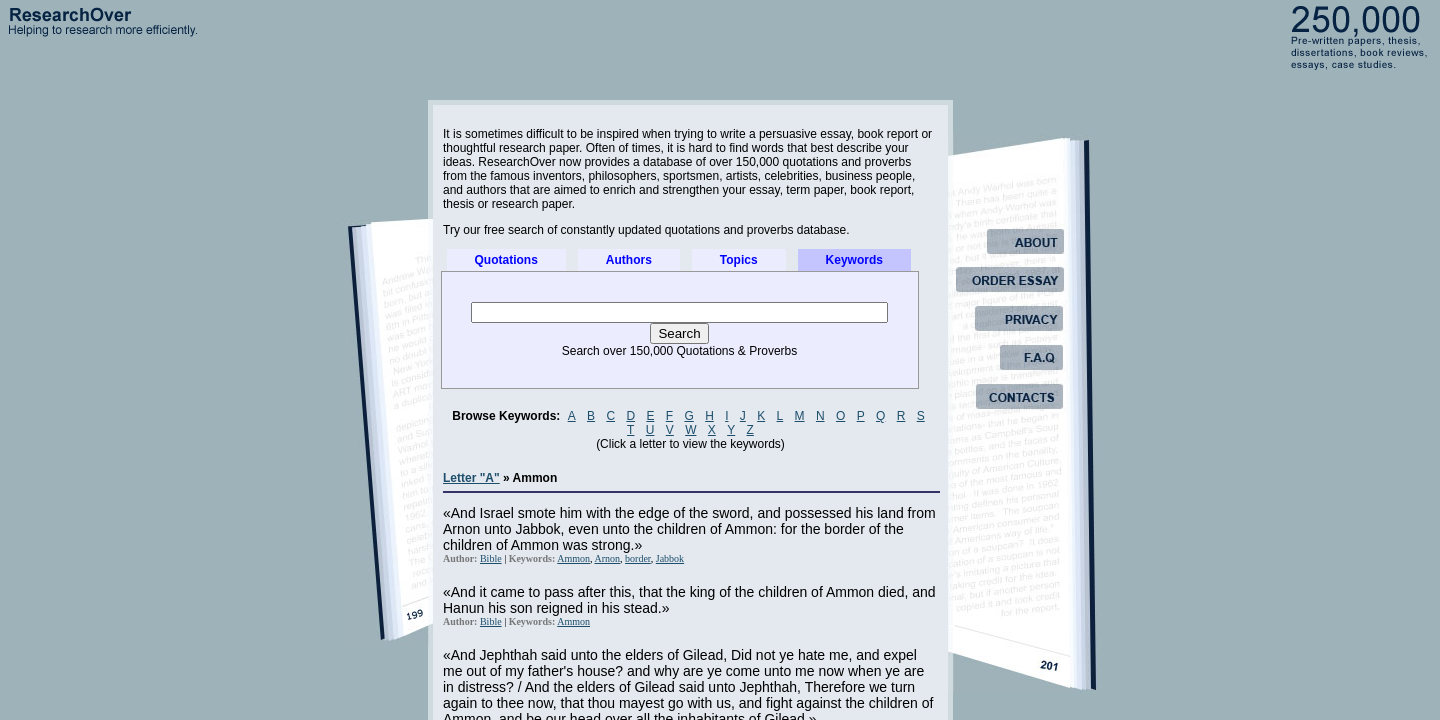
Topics (739, 260)
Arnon (608, 558)
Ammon (573, 558)
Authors (629, 260)
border (638, 558)
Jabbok (670, 558)
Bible (491, 558)
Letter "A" (471, 478)
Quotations (506, 260)
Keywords (854, 260)
